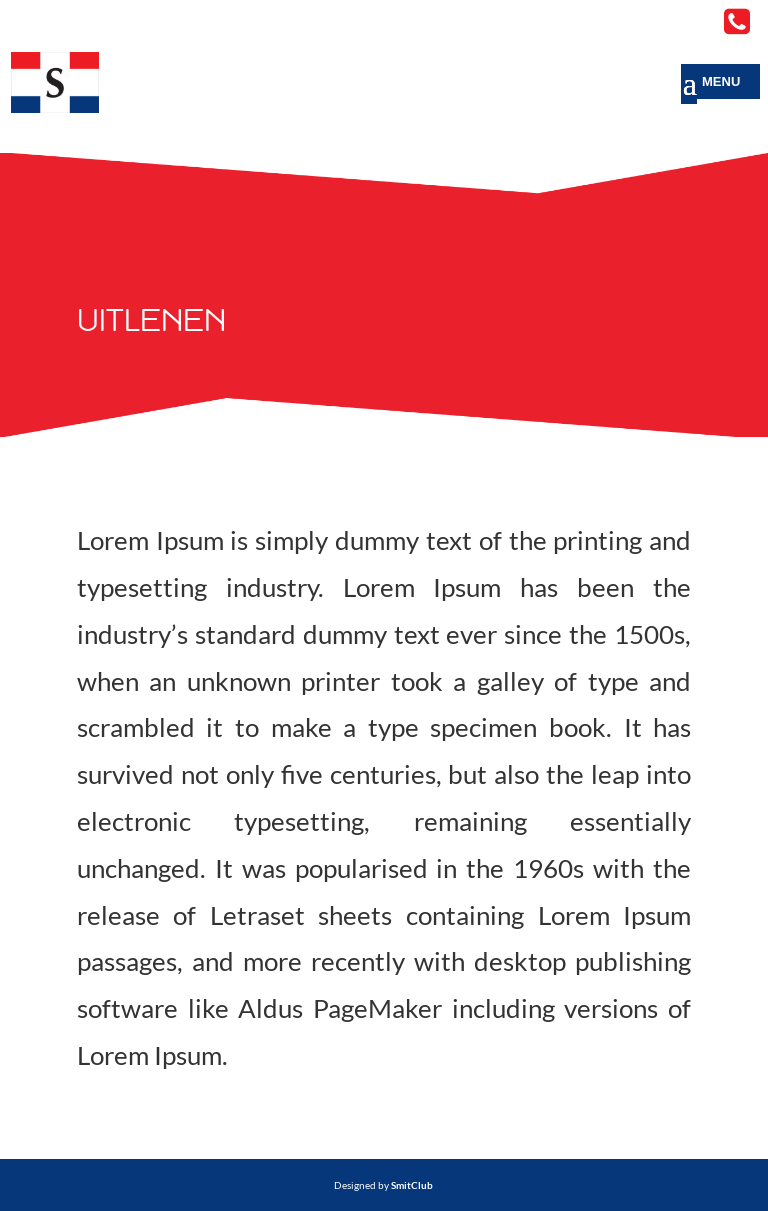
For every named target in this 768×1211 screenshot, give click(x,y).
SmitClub (412, 1185)
